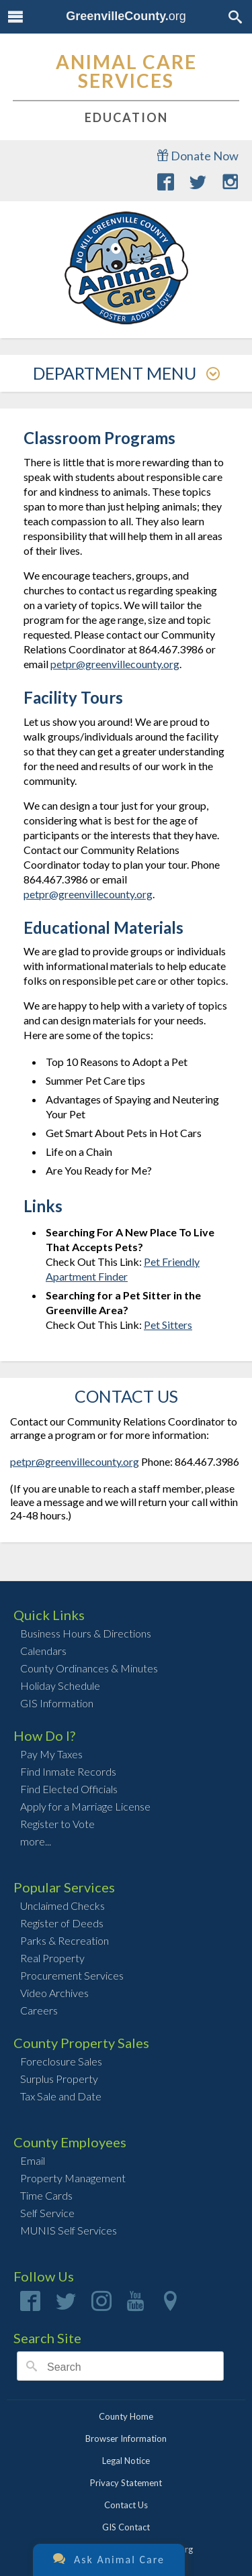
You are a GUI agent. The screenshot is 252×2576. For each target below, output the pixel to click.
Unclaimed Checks (62, 1905)
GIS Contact (126, 2527)
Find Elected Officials (69, 1788)
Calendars (43, 1650)
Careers (39, 2010)
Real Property (52, 1957)
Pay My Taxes (51, 1754)
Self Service (47, 2212)
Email (32, 2160)
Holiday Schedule (60, 1685)
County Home (126, 2416)
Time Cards (46, 2195)
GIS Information (56, 1703)
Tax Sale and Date (60, 2096)
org (126, 16)
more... (35, 1841)
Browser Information (126, 2438)
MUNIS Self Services (68, 2230)
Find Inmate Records (68, 1771)
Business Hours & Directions (85, 1633)
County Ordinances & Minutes (89, 1668)
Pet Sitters (168, 1324)
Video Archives (54, 1992)
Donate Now (198, 155)
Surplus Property (59, 2078)
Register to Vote (57, 1823)
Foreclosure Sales (61, 2061)
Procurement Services (72, 1975)
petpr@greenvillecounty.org (114, 663)
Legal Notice (126, 2460)
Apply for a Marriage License (85, 1806)
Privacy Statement (126, 2482)
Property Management (73, 2177)
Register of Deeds (61, 1923)
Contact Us (126, 2505)
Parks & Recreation (64, 1940)
